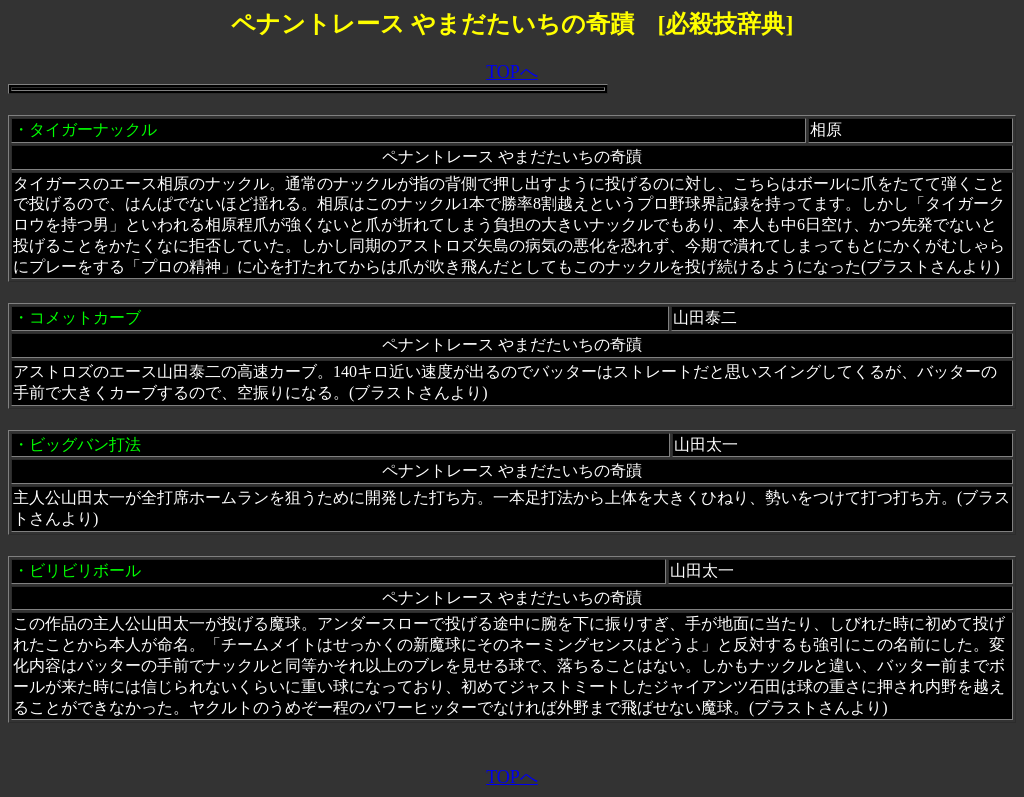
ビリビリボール (85, 570)
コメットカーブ (85, 317)
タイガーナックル (93, 129)
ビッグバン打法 (85, 444)
